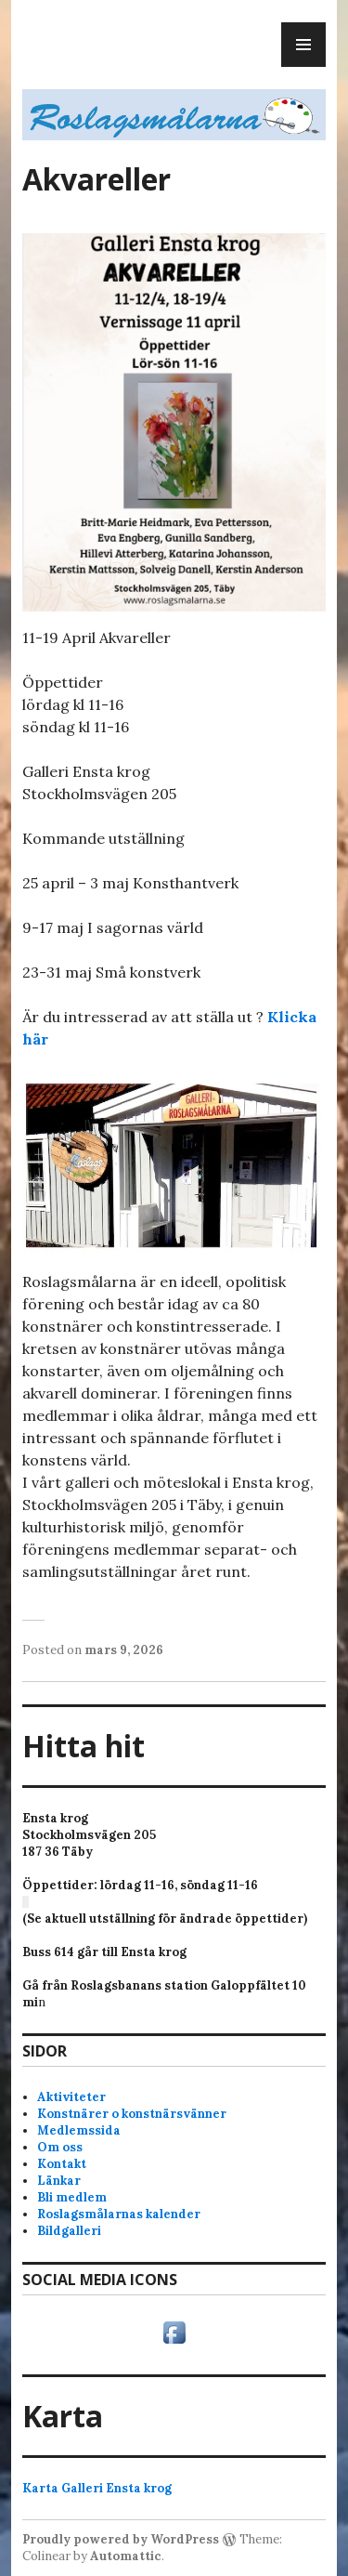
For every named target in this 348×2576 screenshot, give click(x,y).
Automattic (125, 2556)
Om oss (60, 2147)
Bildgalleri (69, 2231)
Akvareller (96, 179)
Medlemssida (79, 2130)
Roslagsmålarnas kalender (118, 2214)
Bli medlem (72, 2197)
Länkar (59, 2180)
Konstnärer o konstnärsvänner (131, 2114)
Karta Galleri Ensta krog (97, 2488)
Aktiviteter (71, 2097)
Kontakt (61, 2164)
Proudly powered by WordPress (120, 2539)
